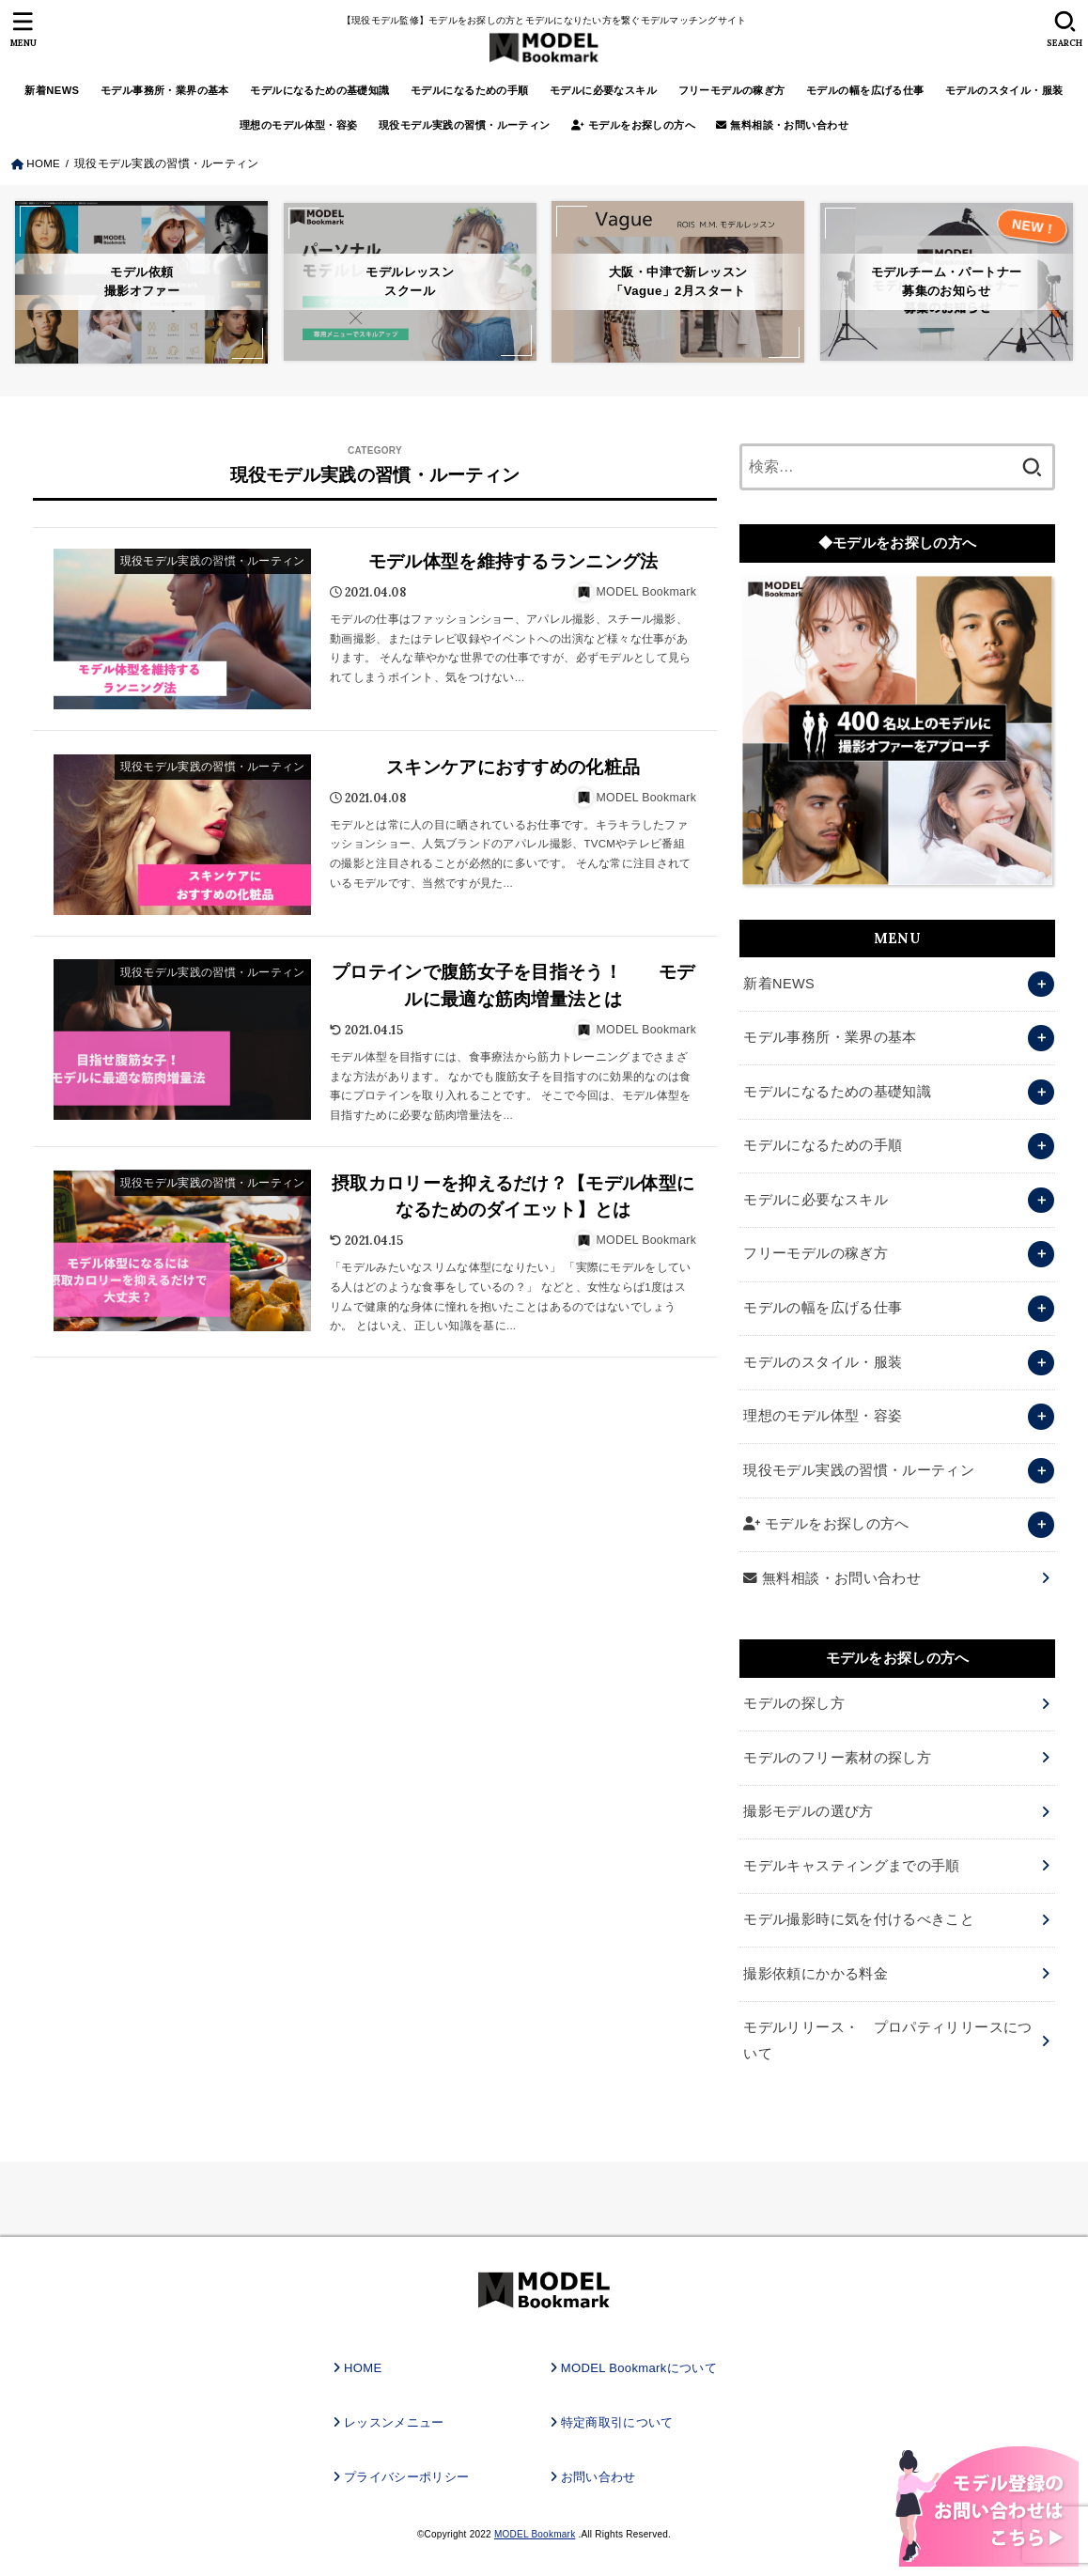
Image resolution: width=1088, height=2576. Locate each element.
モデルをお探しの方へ (633, 125)
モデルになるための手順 (470, 90)
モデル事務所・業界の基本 (165, 90)
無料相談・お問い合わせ (781, 125)
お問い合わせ (598, 2477)
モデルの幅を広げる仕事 (865, 90)
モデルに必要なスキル (603, 90)
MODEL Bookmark (534, 2534)
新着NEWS (51, 90)
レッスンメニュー (394, 2422)
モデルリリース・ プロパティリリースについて (887, 2040)
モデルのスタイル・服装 (1004, 90)
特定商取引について (617, 2422)
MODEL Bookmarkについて (639, 2368)
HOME (362, 2368)
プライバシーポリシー (406, 2477)
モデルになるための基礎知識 (319, 90)
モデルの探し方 (794, 1703)
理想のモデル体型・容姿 (299, 125)
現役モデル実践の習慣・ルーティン (465, 125)
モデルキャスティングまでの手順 (851, 1865)
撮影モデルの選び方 (808, 1811)
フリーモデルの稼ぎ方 (731, 90)
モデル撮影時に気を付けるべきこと (858, 1919)
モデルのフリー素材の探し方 (837, 1757)
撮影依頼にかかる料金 (815, 1973)
